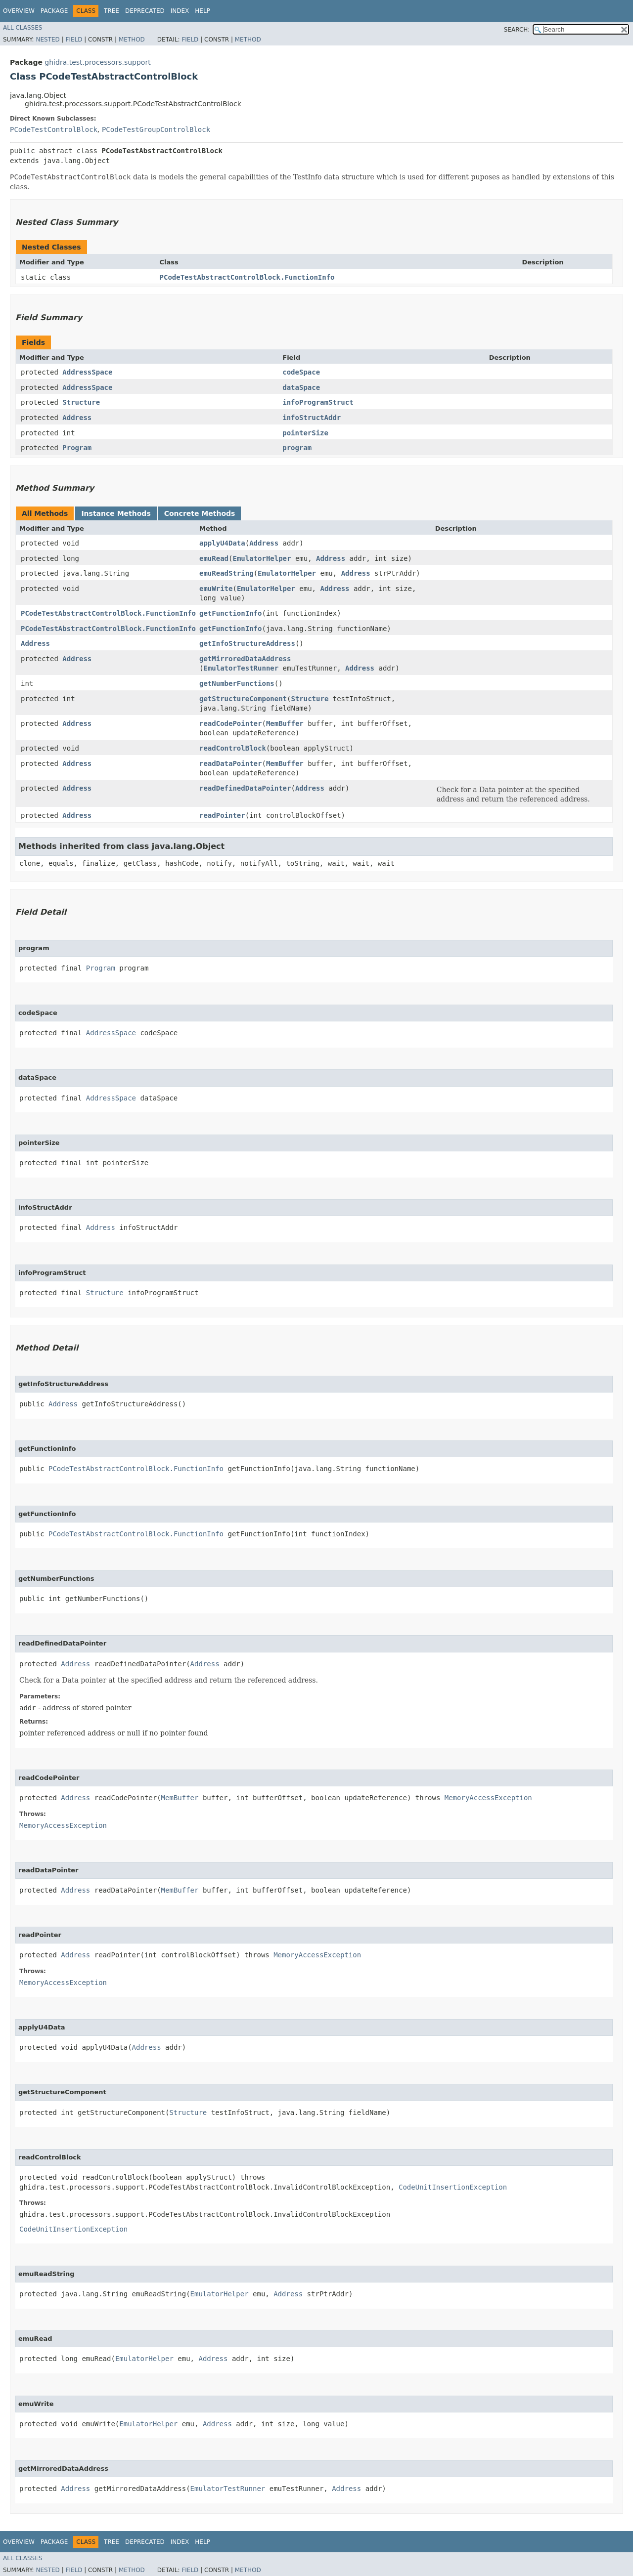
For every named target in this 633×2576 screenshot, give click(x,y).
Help (202, 10)
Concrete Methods (199, 513)
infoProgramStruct (317, 402)
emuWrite (215, 588)
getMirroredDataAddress (245, 659)
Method (132, 39)
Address (76, 418)
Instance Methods (115, 513)
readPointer (222, 815)
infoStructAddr (311, 418)
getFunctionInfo (230, 613)
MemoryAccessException (488, 1798)
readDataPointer (230, 763)
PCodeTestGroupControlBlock (156, 129)
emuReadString (226, 573)
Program (76, 448)
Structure (81, 402)
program (297, 448)
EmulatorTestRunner (240, 668)
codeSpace (301, 372)
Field (73, 39)
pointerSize (305, 433)
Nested (47, 39)
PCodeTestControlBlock (53, 129)
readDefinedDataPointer (245, 788)
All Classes (22, 27)
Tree (111, 10)
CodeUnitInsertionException (453, 2187)
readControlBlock (232, 748)
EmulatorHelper (261, 558)
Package (54, 10)
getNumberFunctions (236, 683)
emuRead (213, 558)
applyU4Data (222, 543)
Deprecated (145, 10)
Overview (19, 10)
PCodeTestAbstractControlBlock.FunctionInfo (247, 277)
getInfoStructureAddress (247, 643)
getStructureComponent (243, 699)
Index (180, 10)
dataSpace (301, 387)
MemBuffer (285, 723)
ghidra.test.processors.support (97, 62)
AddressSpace (87, 372)
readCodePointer (230, 723)
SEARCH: (517, 29)
